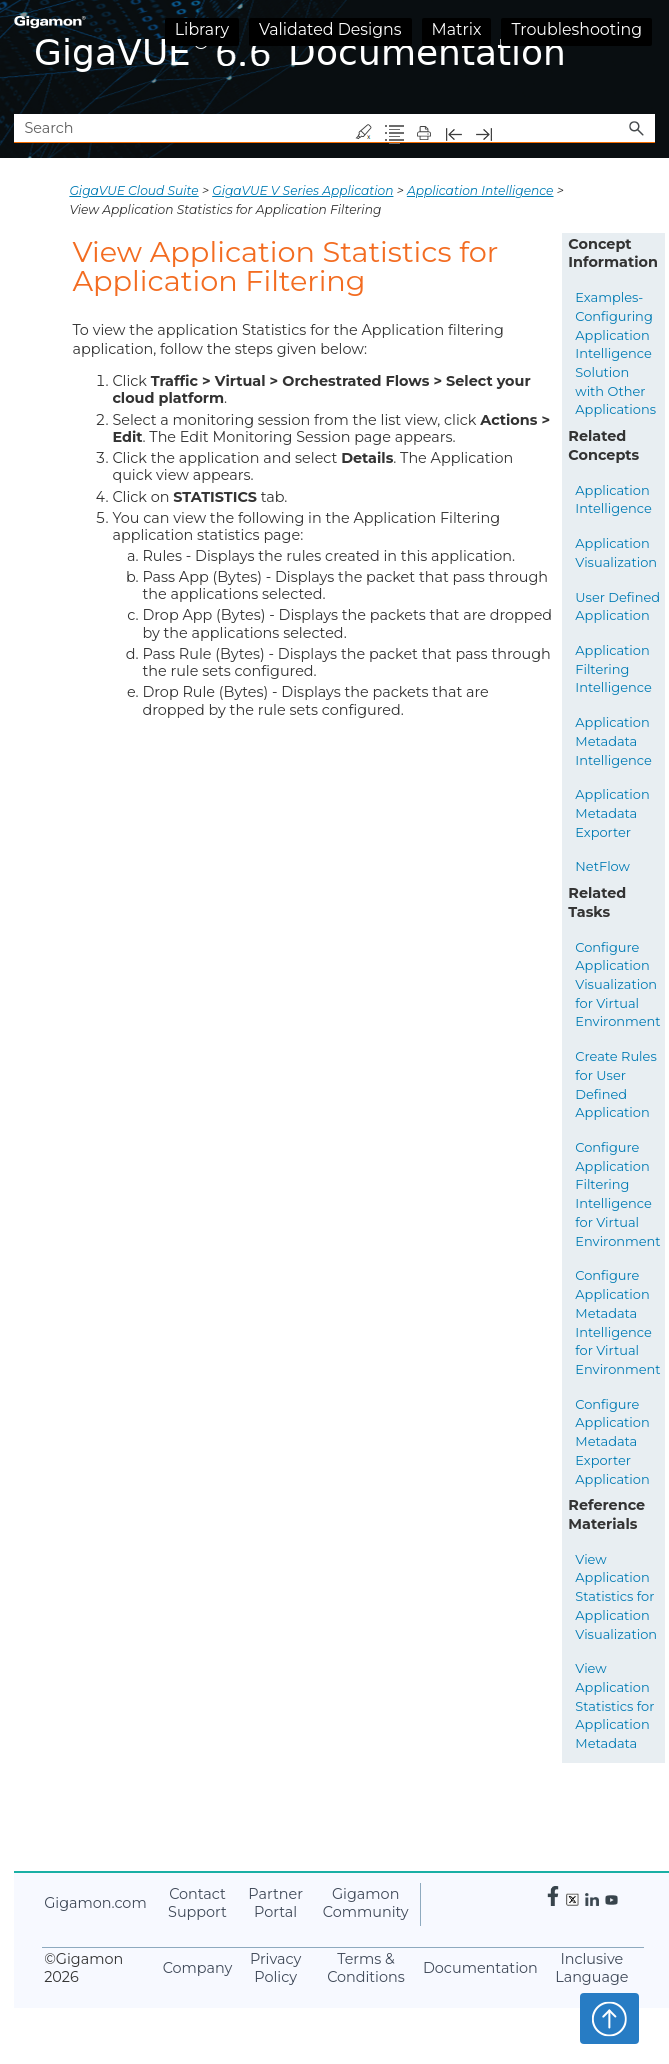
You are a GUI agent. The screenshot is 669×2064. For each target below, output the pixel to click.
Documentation (480, 1968)
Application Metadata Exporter (612, 812)
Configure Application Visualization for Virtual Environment (617, 984)
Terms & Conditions (366, 1968)
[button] (637, 128)
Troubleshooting (576, 29)
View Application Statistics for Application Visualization (616, 1596)
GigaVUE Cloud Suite (133, 190)
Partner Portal (275, 1903)
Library (202, 29)
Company (198, 1968)
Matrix (457, 29)
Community (366, 1903)
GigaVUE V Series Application (302, 190)
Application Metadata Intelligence (613, 740)
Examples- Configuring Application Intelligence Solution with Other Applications (615, 353)
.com (95, 1903)
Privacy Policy (275, 1968)
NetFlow (602, 866)
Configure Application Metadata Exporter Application (612, 1441)
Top (609, 2018)
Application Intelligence (480, 190)
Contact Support (197, 1903)
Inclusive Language (591, 1968)
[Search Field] (334, 128)
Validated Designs (330, 29)
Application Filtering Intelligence (613, 668)
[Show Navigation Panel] (644, 57)
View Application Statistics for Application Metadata (614, 1705)
